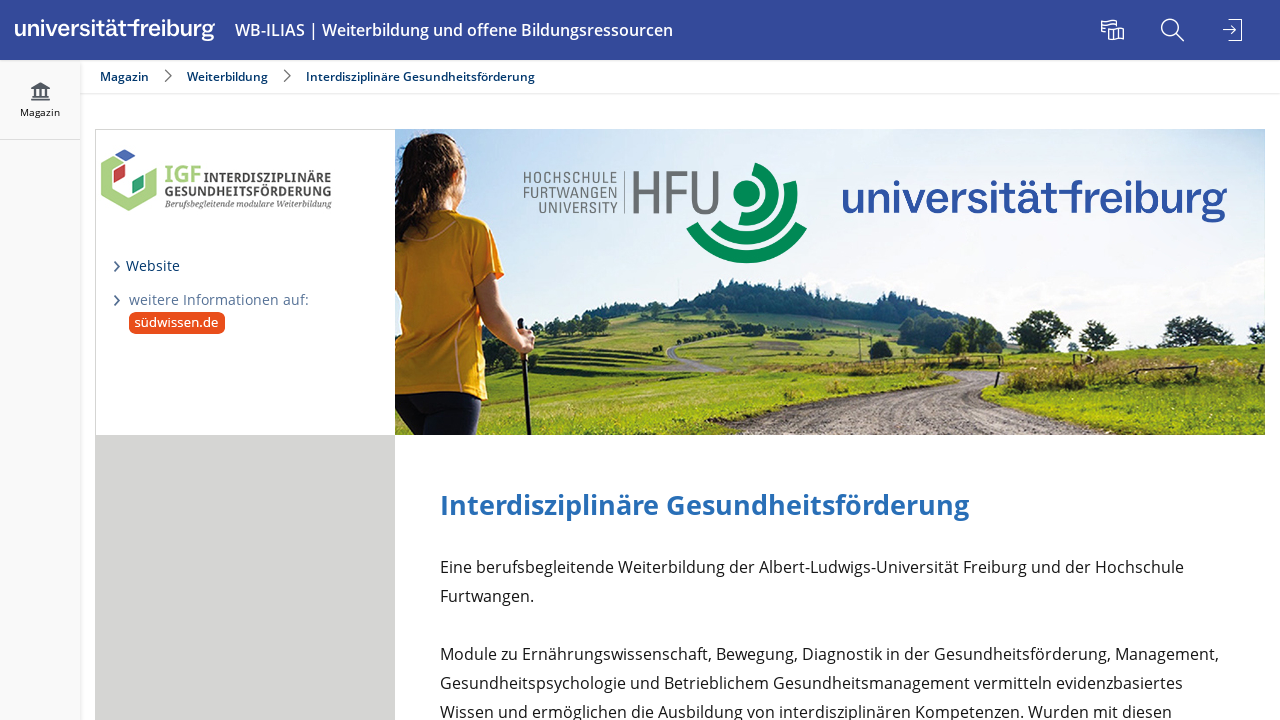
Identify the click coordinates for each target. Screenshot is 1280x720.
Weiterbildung (227, 76)
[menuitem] (1115, 30)
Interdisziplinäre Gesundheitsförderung (420, 76)
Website (153, 265)
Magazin (124, 76)
